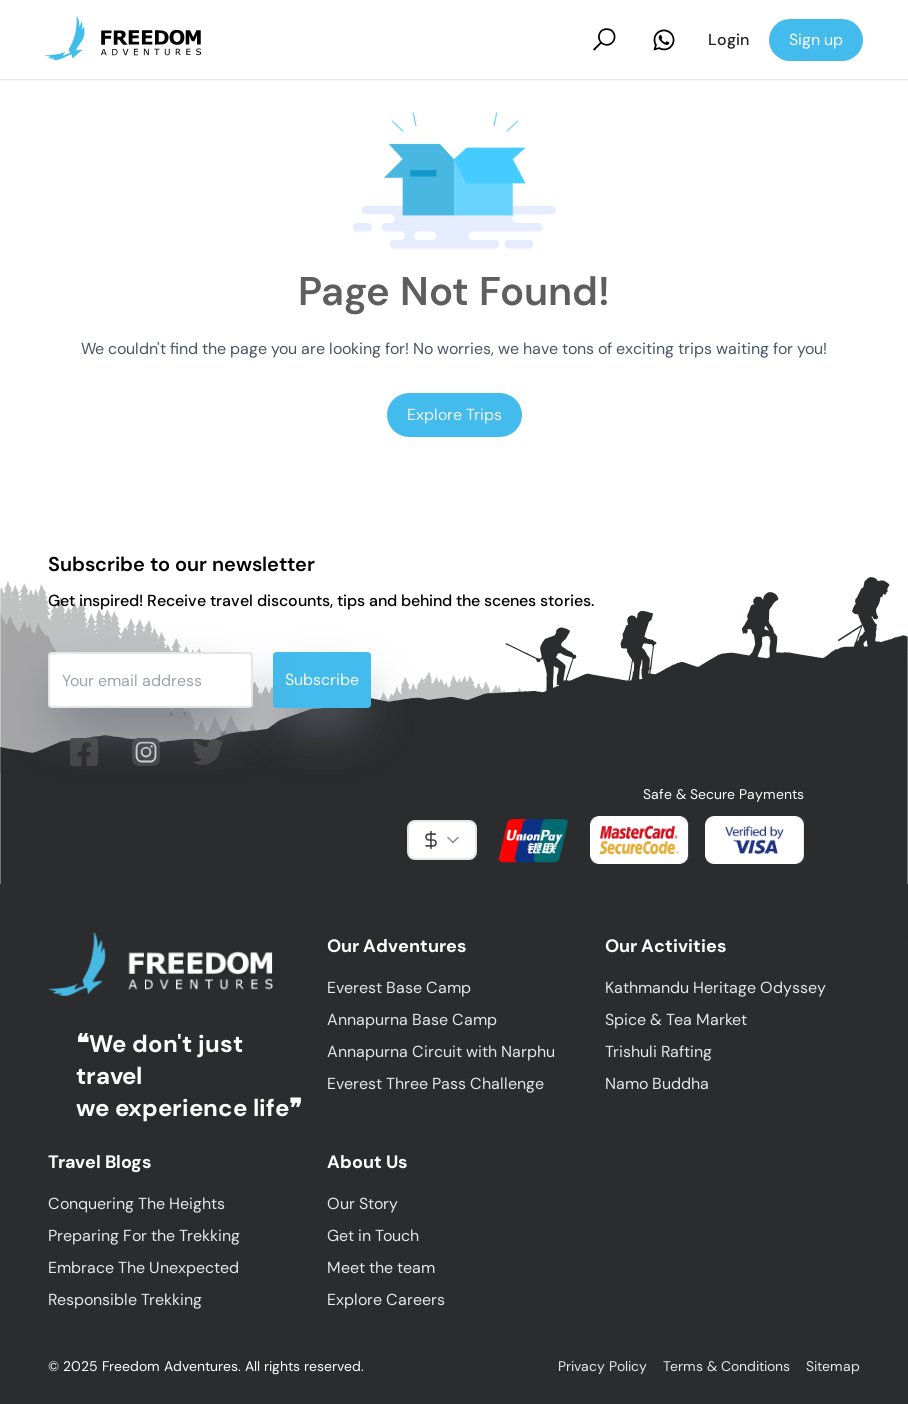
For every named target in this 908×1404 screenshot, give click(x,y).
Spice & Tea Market (676, 1019)
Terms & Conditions (726, 1366)
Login (728, 39)
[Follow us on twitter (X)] (208, 752)
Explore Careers (386, 1299)
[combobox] (442, 840)
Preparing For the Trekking (144, 1235)
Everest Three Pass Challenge (435, 1083)
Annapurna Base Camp (412, 1019)
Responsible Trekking (125, 1299)
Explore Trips (454, 414)
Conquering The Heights (136, 1203)
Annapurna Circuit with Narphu (441, 1051)
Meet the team (381, 1267)
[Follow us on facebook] (84, 752)
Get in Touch (373, 1235)
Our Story (362, 1203)
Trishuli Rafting (658, 1051)
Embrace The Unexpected (143, 1267)
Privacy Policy (602, 1366)
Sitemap (833, 1366)
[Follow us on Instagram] (146, 752)
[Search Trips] (604, 39)
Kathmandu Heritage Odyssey (715, 987)
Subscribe (322, 679)
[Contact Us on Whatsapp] (664, 40)
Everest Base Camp (399, 987)
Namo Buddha (657, 1083)
